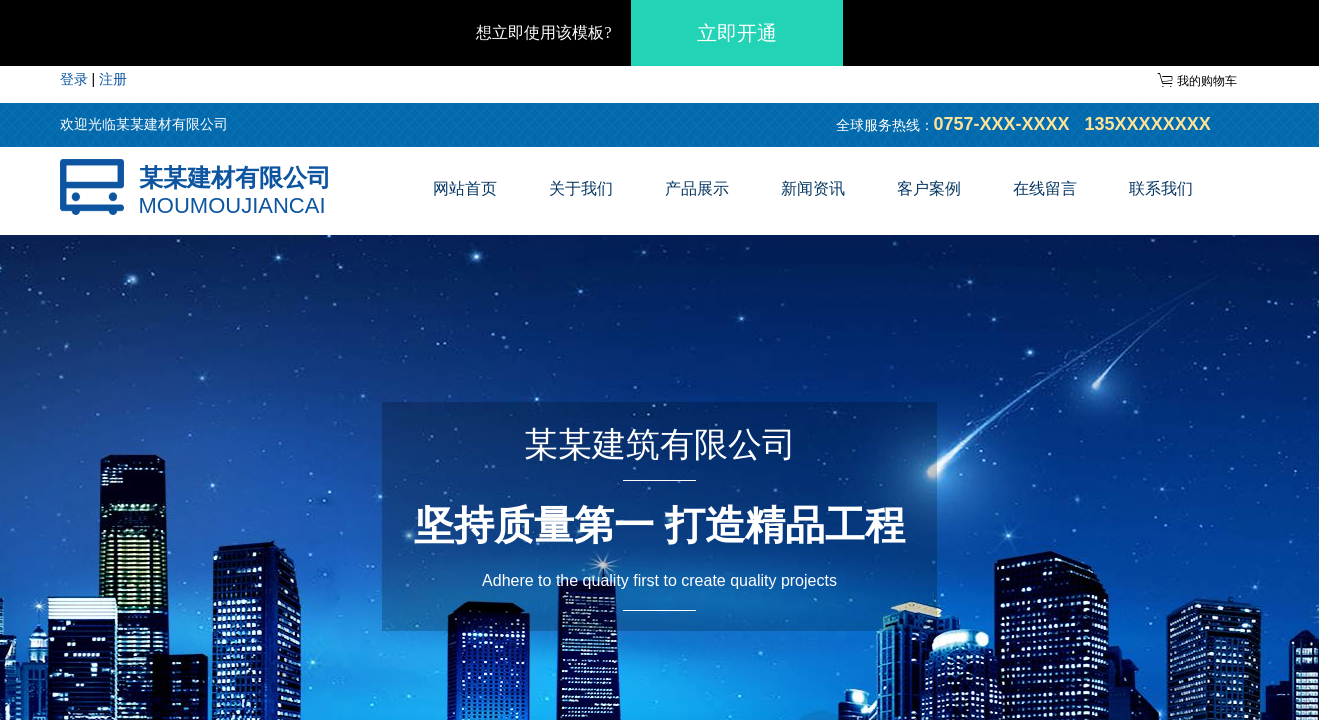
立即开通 (737, 33)
